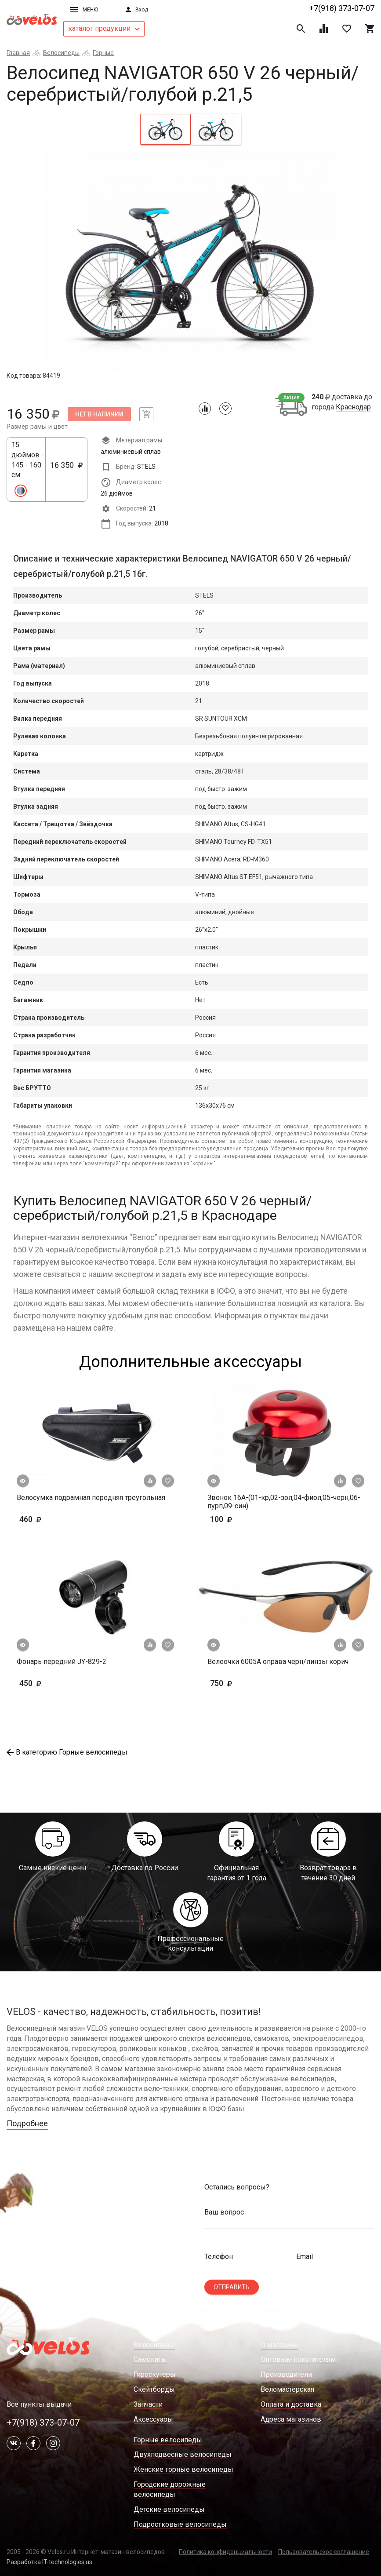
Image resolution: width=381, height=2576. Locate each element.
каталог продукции (104, 28)
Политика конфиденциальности (225, 2551)
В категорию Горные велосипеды (67, 1752)
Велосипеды (61, 52)
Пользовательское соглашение (323, 2551)
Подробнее (27, 2123)
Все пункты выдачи (39, 2404)
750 (246, 1683)
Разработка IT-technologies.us (49, 2561)
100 (246, 1519)
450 (56, 1683)
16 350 (66, 470)
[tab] (165, 129)
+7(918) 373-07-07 (341, 8)
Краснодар (353, 407)
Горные (103, 52)
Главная (18, 52)
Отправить (232, 2287)
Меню (84, 10)
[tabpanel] (190, 261)
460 (56, 1519)
